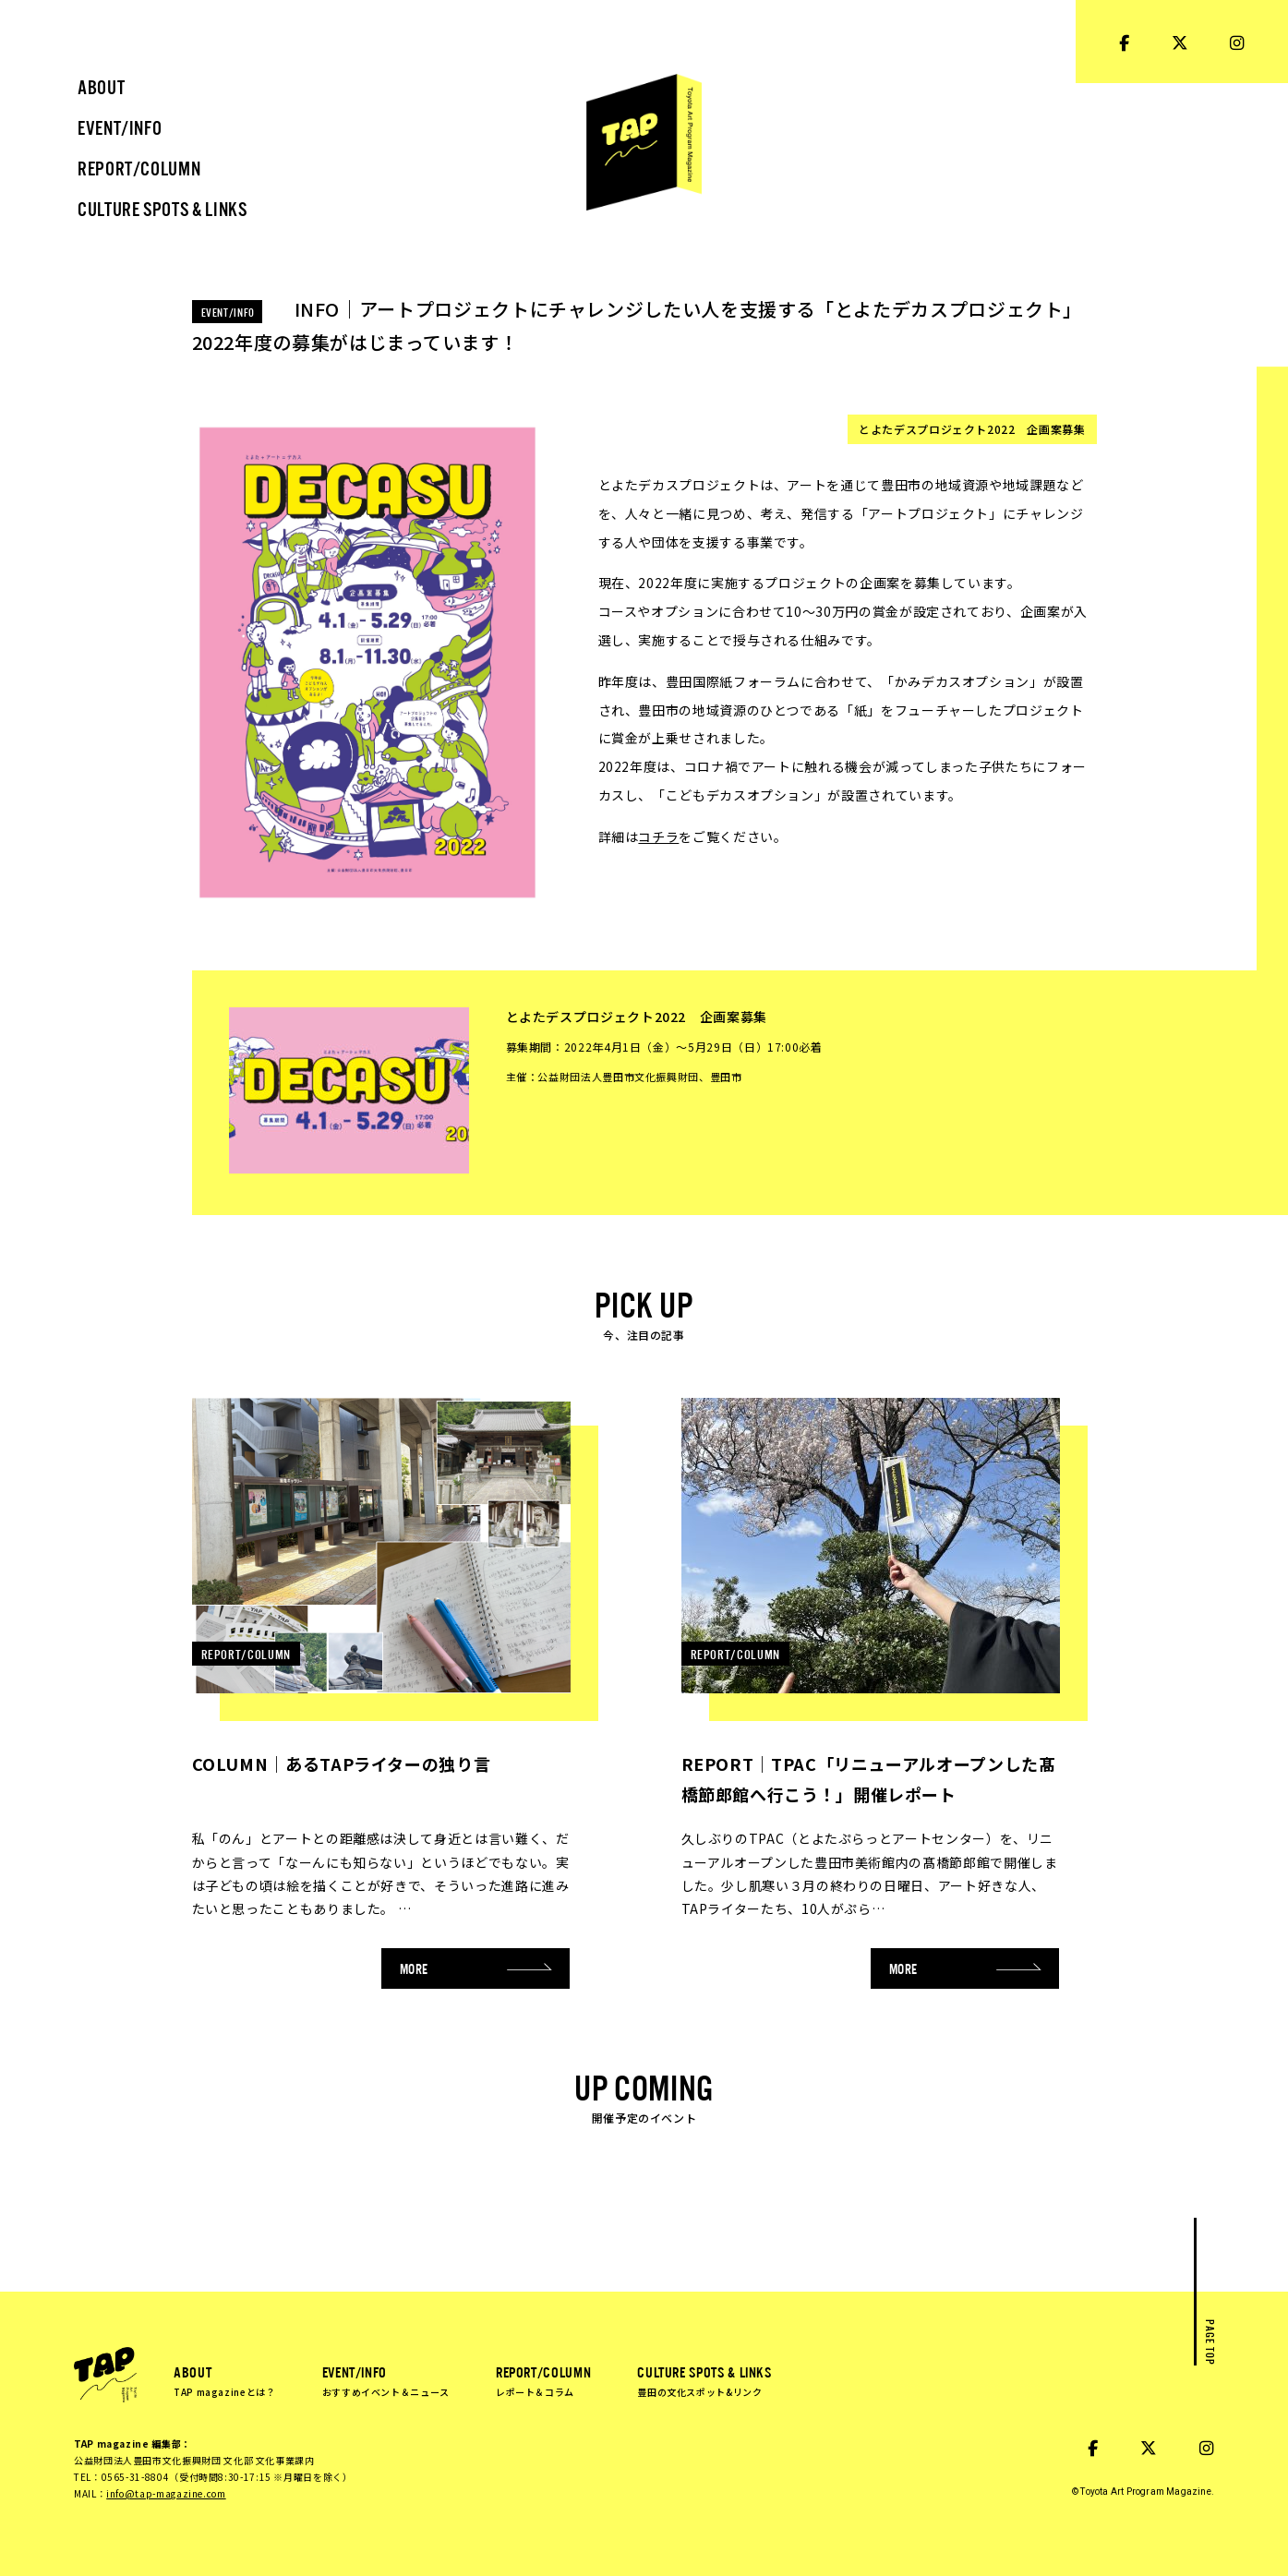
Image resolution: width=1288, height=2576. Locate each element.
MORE (476, 1968)
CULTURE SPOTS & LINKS (704, 2380)
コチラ (658, 836)
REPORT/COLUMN (543, 2380)
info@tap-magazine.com (165, 2493)
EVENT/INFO (386, 2380)
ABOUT (225, 2380)
